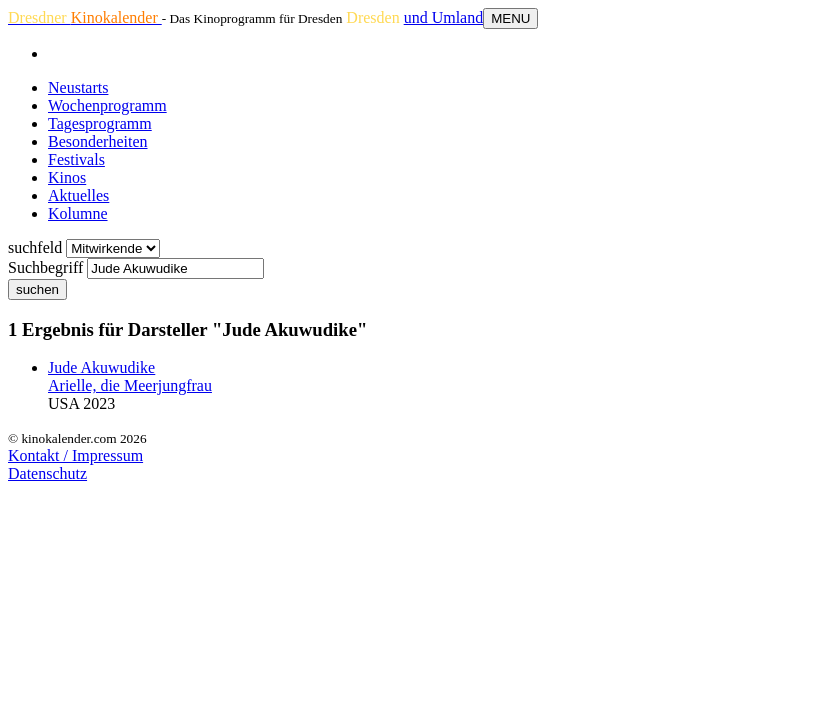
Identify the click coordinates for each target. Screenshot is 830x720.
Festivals (76, 159)
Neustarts (78, 87)
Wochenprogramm (107, 105)
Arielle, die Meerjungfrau (130, 385)
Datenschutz (47, 473)
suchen (37, 289)
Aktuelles (78, 195)
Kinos (67, 177)
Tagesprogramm (100, 123)
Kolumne (78, 213)
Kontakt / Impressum (75, 455)
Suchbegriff (45, 267)
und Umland (444, 17)
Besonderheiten (98, 141)
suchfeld (35, 247)
